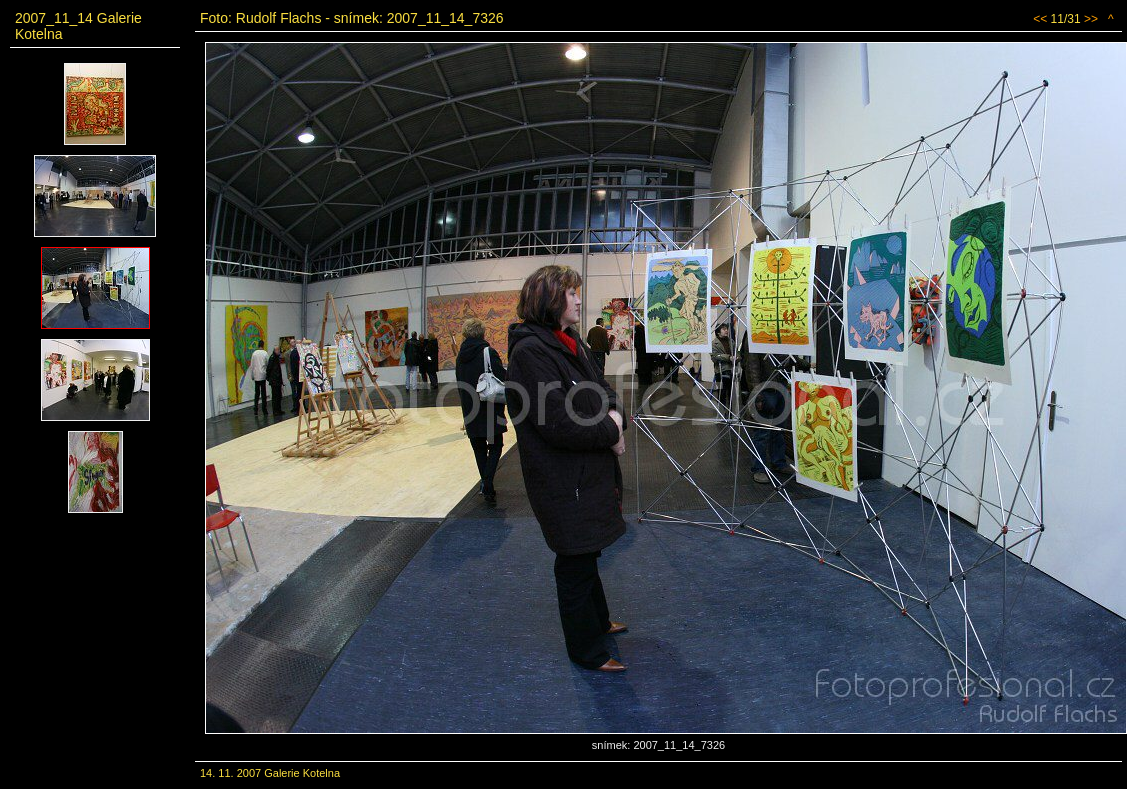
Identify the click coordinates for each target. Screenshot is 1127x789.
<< (1040, 19)
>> (1091, 19)
